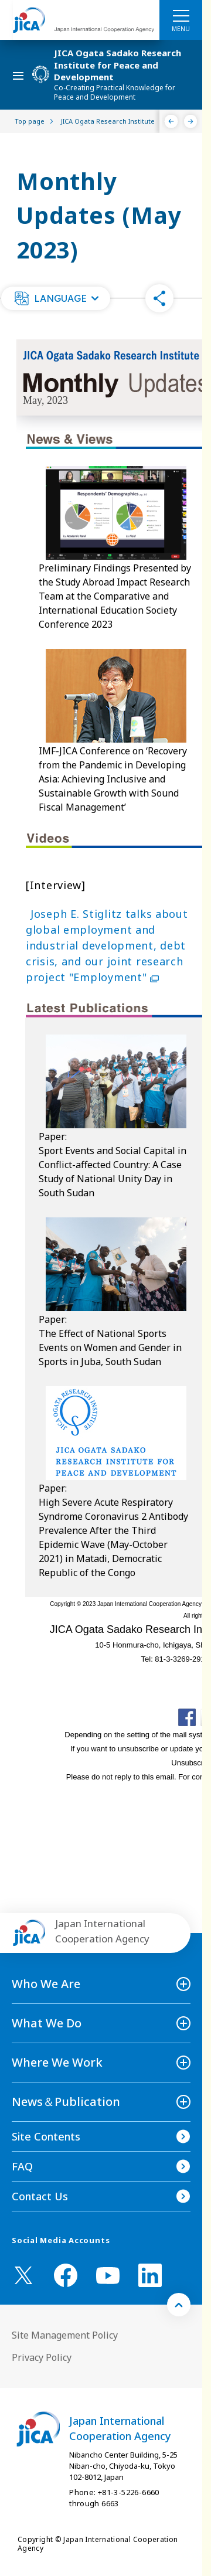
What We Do (46, 2023)
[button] (55, 298)
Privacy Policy (42, 2357)
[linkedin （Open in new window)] (150, 2275)
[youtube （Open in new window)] (108, 2275)
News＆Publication (66, 2101)
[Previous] (171, 121)
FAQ (22, 2166)
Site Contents (46, 2136)
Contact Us (40, 2196)
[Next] (190, 121)
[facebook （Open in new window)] (65, 2275)
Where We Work (57, 2062)
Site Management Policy (65, 2335)
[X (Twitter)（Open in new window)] (23, 2275)
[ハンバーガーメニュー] (180, 15)
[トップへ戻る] (178, 2304)
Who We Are (46, 1984)
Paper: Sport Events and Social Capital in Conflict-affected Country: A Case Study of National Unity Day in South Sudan (112, 1164)
